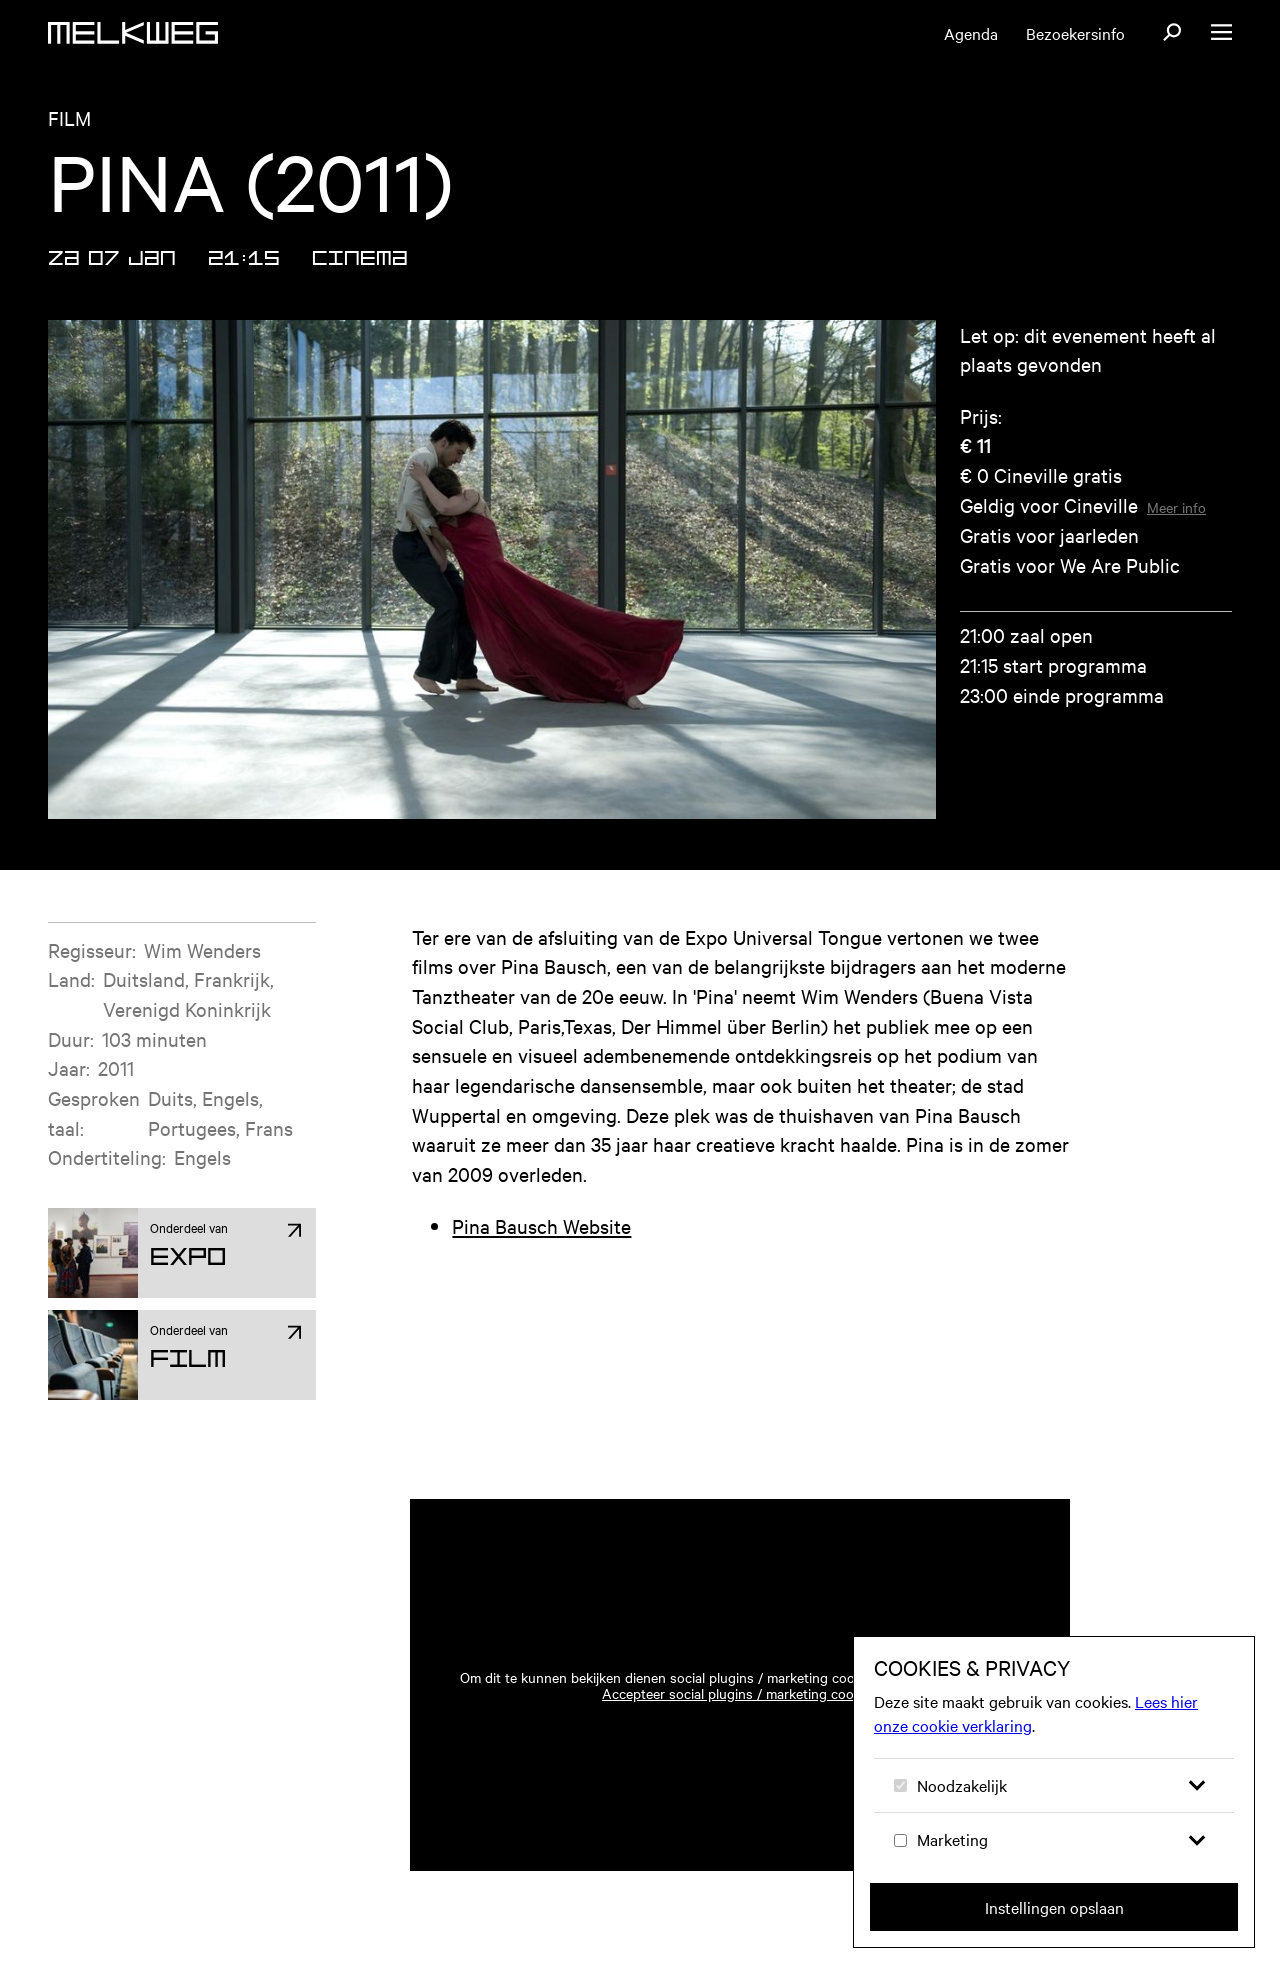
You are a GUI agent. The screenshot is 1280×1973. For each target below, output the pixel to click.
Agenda (971, 33)
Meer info (1176, 507)
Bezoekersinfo (1075, 33)
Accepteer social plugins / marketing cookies (740, 1693)
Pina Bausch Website (541, 1225)
